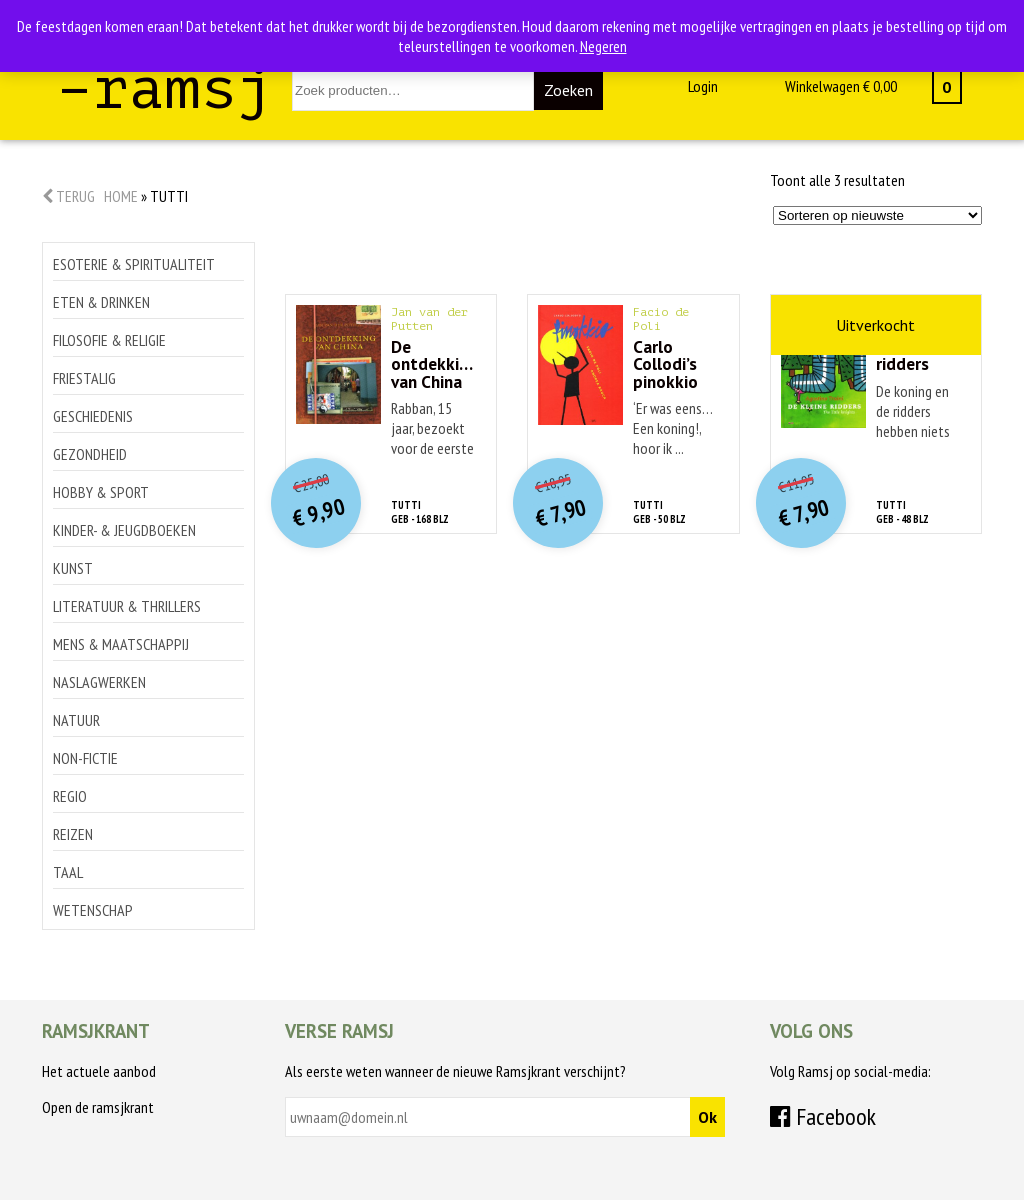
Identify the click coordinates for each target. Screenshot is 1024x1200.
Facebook (823, 1116)
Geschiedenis (93, 416)
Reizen (73, 834)
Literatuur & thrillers (127, 606)
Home (121, 196)
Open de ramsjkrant (98, 1107)
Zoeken (568, 90)
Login (703, 86)
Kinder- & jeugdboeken (124, 530)
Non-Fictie (85, 758)
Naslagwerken (99, 682)
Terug (68, 196)
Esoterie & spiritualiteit (134, 264)
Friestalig (84, 378)
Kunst (73, 568)
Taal (68, 872)
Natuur (76, 720)
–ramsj (165, 88)
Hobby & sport (101, 492)
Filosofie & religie (109, 340)
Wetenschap (93, 910)
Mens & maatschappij (121, 644)
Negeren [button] (603, 46)
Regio (70, 796)
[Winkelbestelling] (877, 215)
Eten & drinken (101, 302)
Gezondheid (90, 454)
